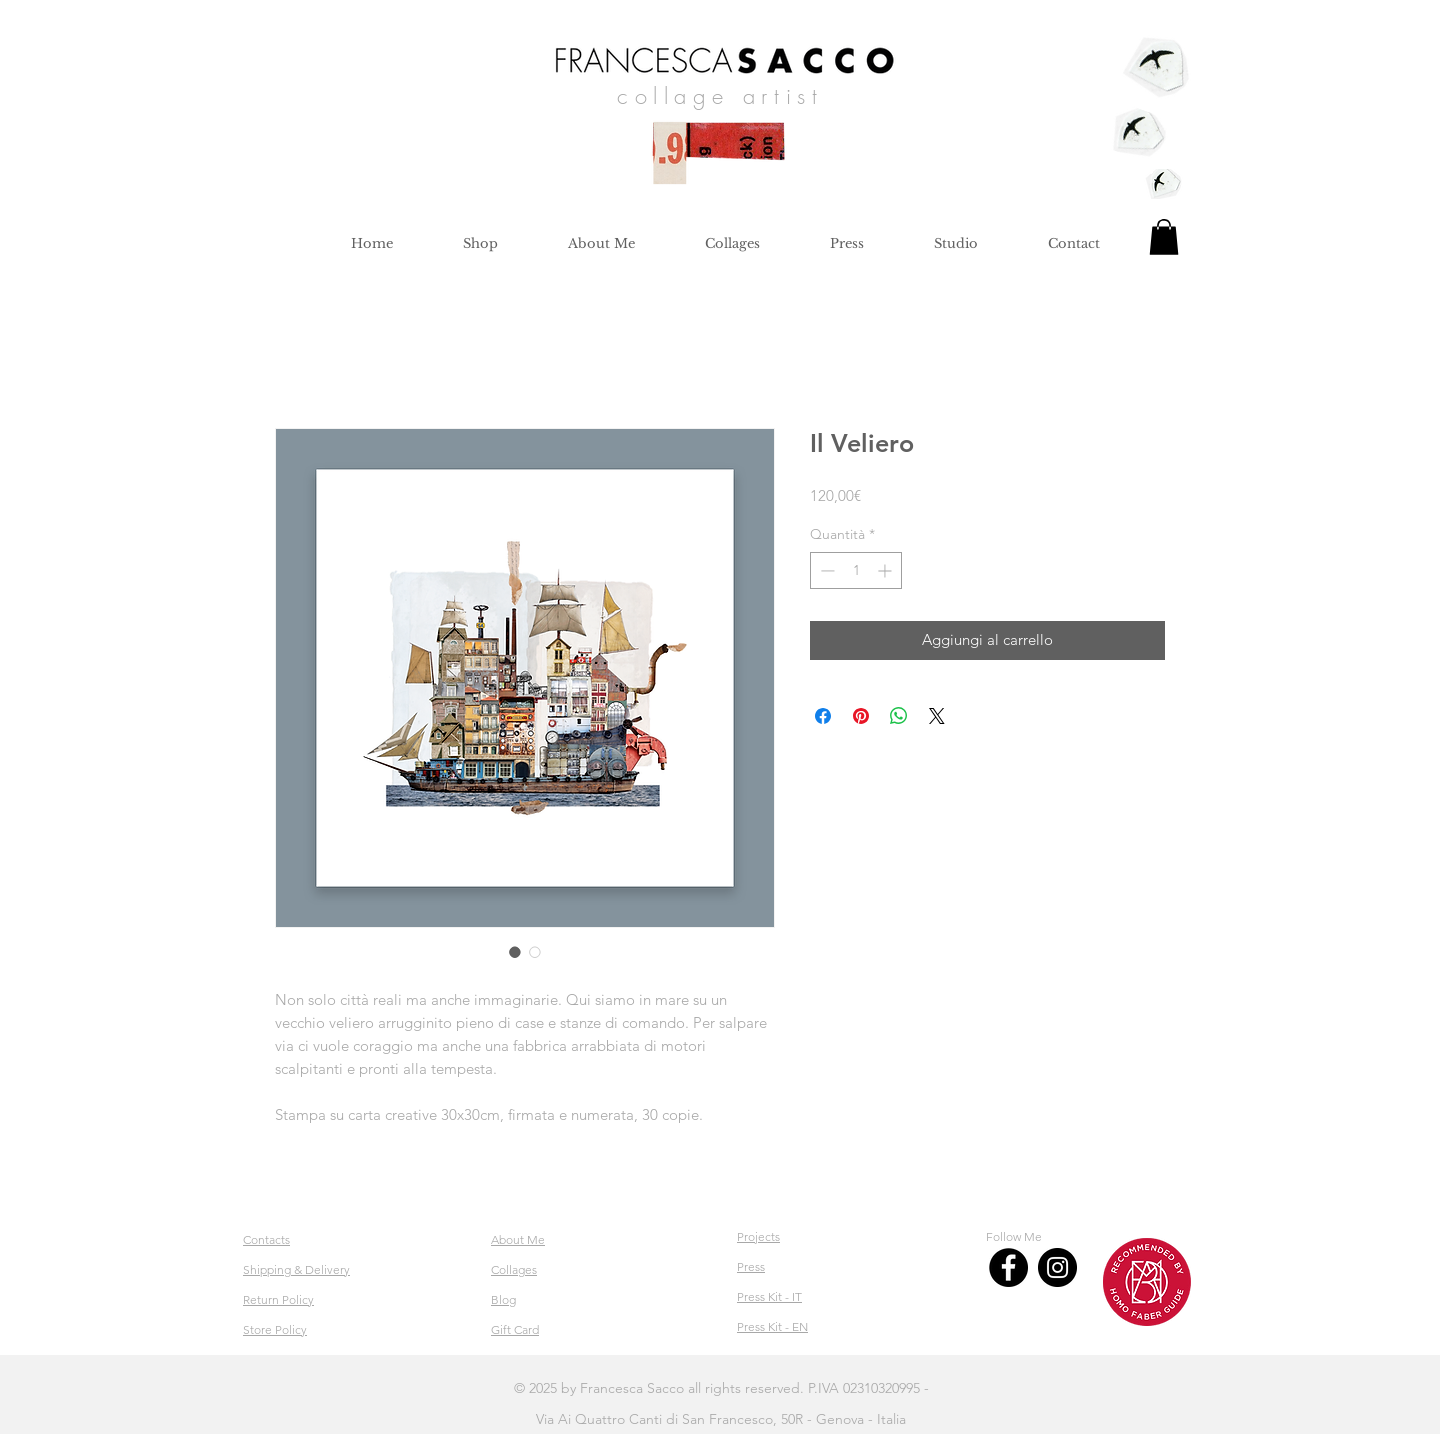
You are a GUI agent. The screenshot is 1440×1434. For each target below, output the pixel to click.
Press (751, 1266)
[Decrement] (825, 570)
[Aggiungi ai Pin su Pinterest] (861, 716)
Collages (514, 1269)
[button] (1164, 237)
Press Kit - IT (769, 1296)
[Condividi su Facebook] (823, 716)
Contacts (266, 1239)
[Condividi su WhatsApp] (899, 716)
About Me (518, 1239)
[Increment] (886, 570)
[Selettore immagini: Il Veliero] (515, 952)
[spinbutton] (856, 570)
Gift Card (515, 1329)
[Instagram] (1057, 1267)
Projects (758, 1236)
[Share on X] (937, 716)
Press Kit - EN (772, 1326)
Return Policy (278, 1299)
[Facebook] (1008, 1267)
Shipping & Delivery (296, 1269)
